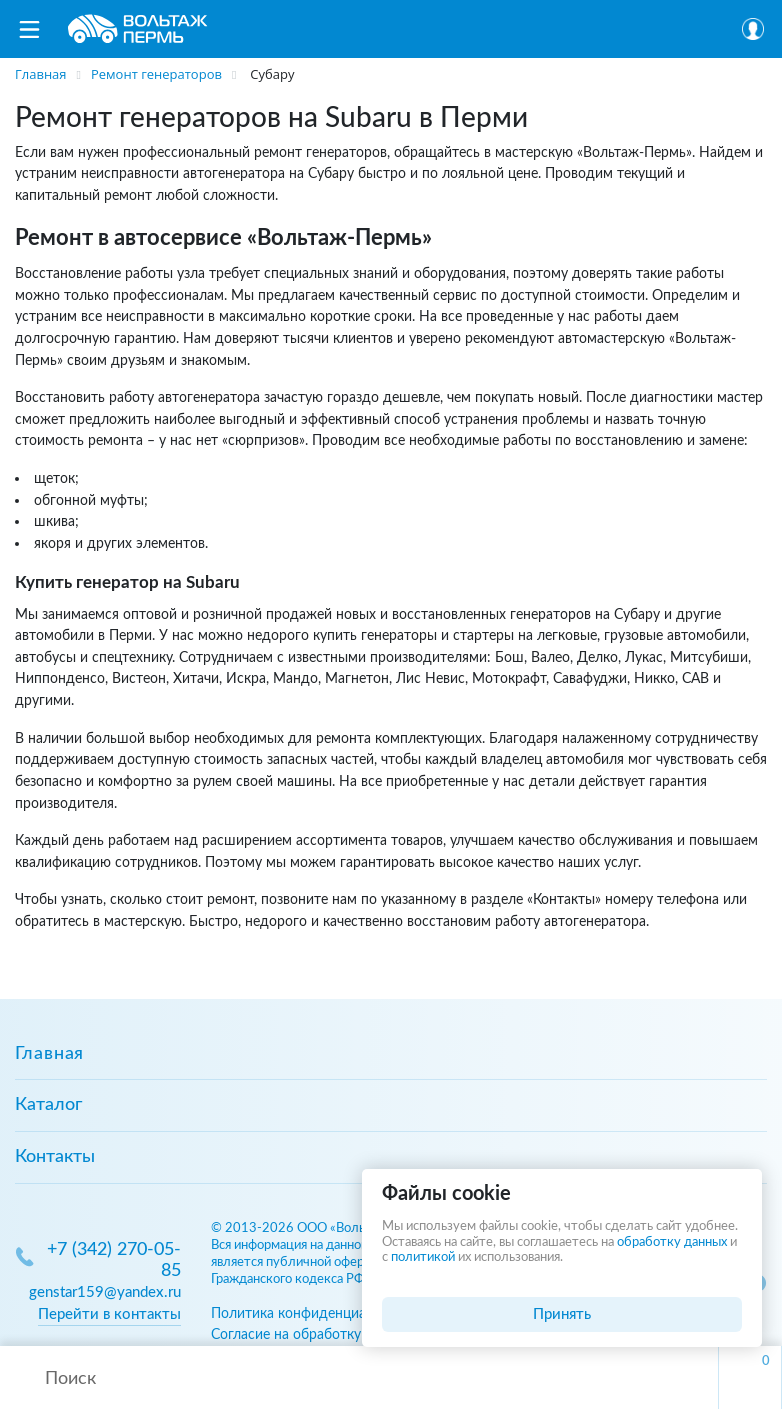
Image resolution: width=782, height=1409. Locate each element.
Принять (562, 1314)
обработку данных (672, 1242)
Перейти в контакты (109, 1314)
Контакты (55, 1157)
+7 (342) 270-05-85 (114, 1260)
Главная (49, 1054)
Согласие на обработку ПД (298, 1334)
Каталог (48, 1105)
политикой (423, 1257)
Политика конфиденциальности (315, 1313)
